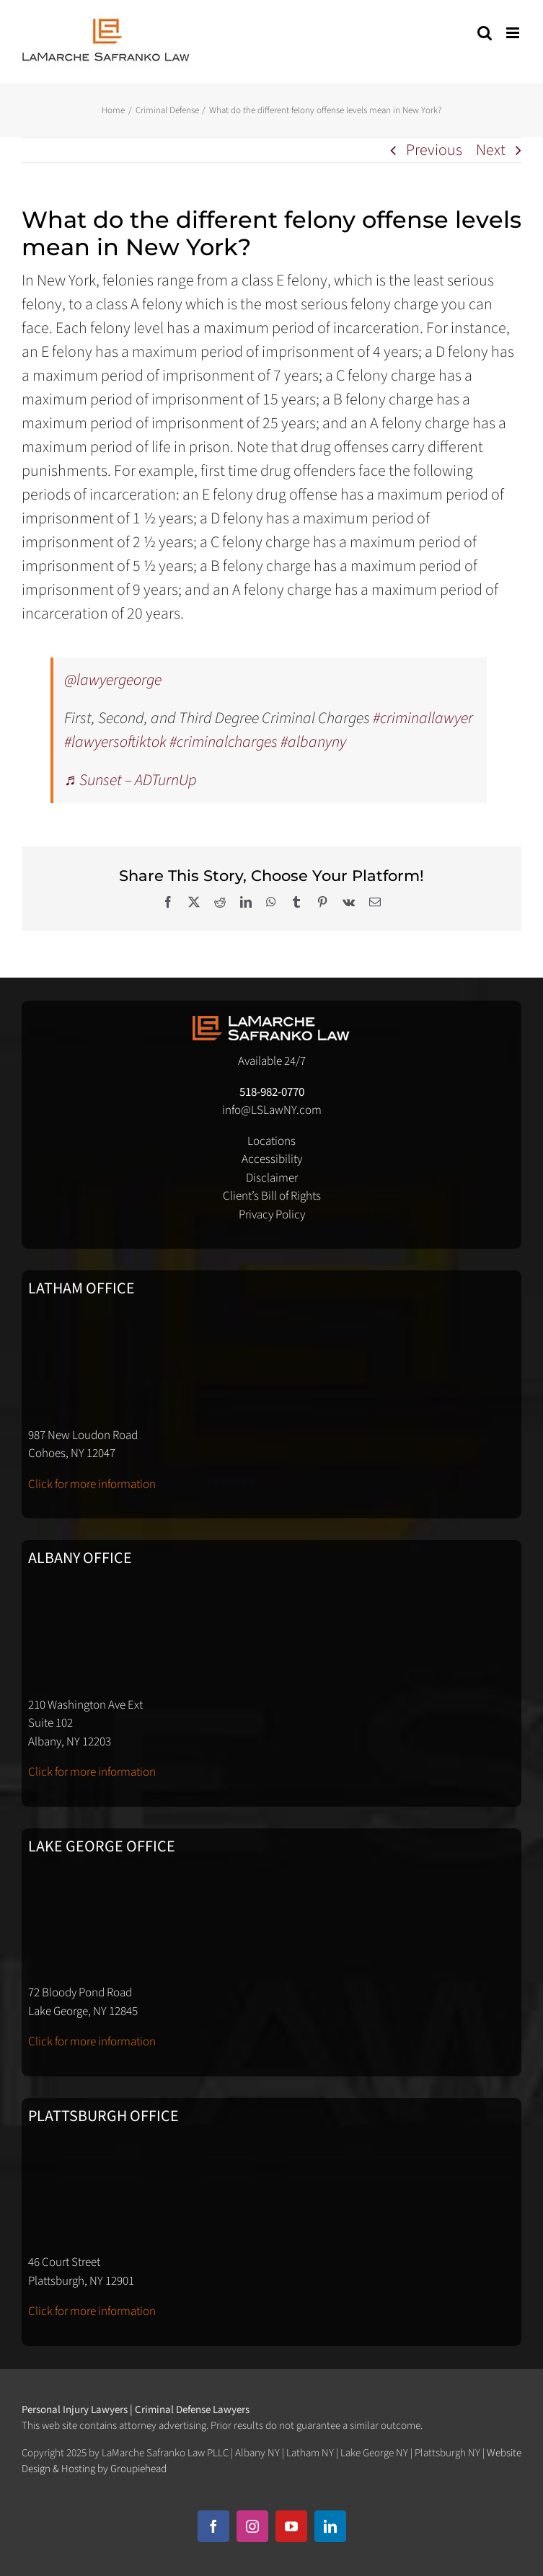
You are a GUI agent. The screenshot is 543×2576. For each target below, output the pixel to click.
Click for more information (92, 1484)
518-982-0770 (271, 1092)
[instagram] (252, 2526)
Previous (434, 149)
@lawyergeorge (113, 679)
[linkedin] (330, 2526)
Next (491, 149)
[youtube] (291, 2526)
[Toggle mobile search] (484, 32)
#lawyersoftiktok (115, 741)
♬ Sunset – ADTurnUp (130, 780)
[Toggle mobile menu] (513, 32)
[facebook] (213, 2526)
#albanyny (313, 741)
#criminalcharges (223, 741)
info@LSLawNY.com (272, 1110)
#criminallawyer (423, 718)
